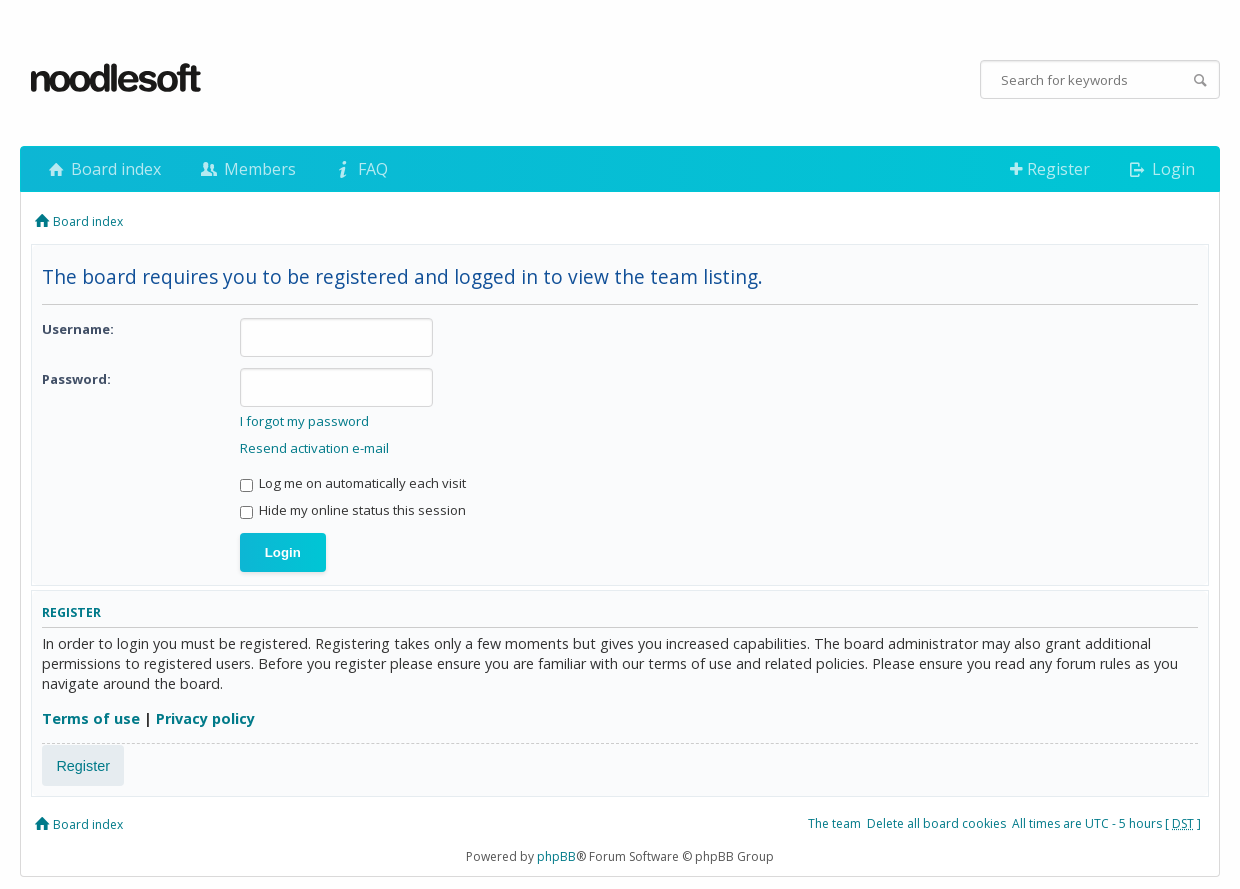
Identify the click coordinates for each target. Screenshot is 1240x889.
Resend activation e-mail (314, 448)
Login (1160, 169)
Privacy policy (205, 718)
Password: (76, 379)
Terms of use (91, 718)
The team (834, 823)
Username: (78, 329)
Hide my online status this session (353, 510)
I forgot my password (304, 421)
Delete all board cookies (936, 823)
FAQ (360, 169)
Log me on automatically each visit (353, 483)
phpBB (556, 856)
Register (1050, 169)
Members (246, 169)
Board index (103, 169)
